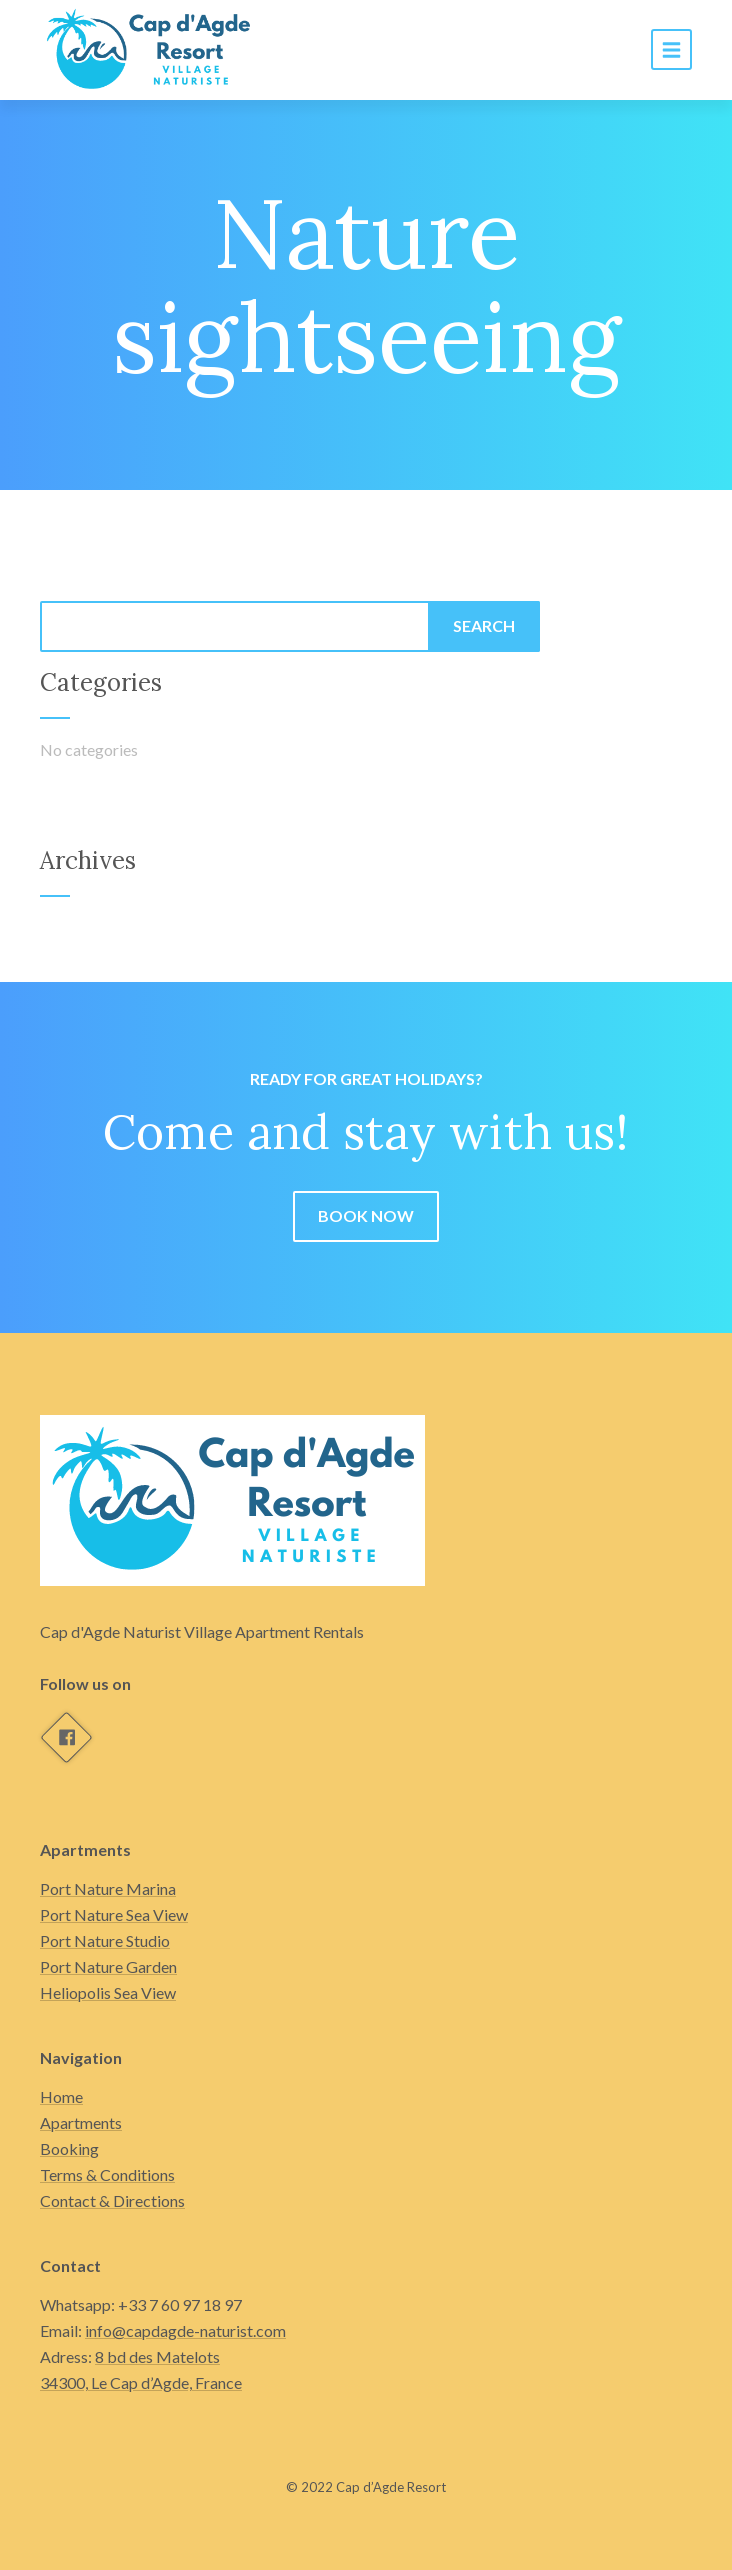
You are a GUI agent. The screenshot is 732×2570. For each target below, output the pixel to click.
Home (61, 2096)
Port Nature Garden (108, 1966)
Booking (69, 2148)
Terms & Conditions (107, 2174)
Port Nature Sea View (114, 1914)
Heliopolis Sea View (108, 1992)
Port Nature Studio (105, 1940)
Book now (366, 1215)
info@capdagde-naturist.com (185, 2330)
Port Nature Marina (108, 1888)
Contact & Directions (112, 2200)
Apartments (81, 2122)
